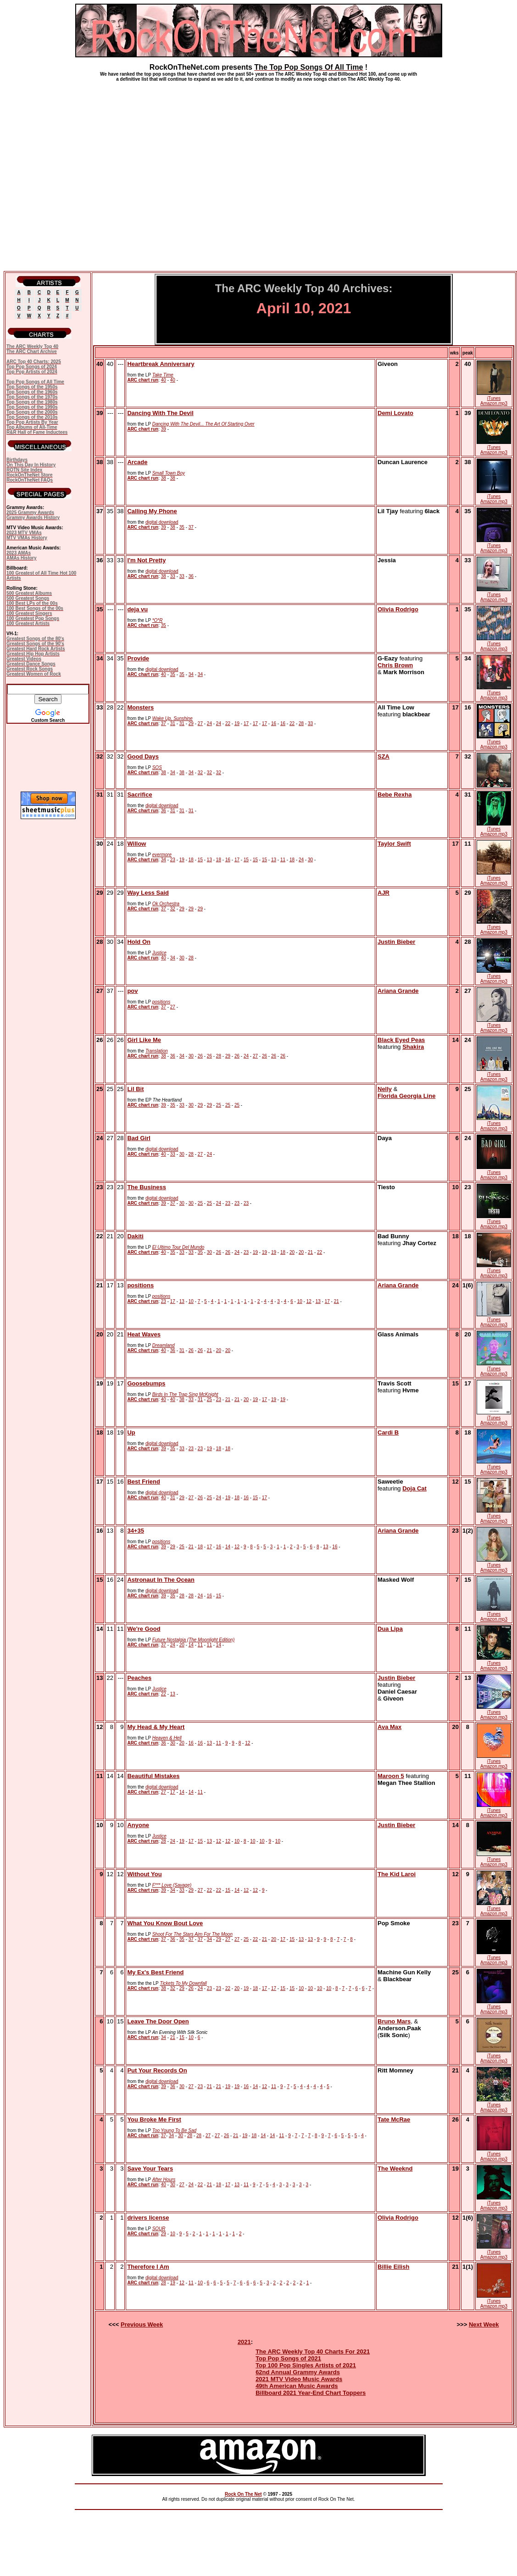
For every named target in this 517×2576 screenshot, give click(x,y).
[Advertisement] (86, 173)
